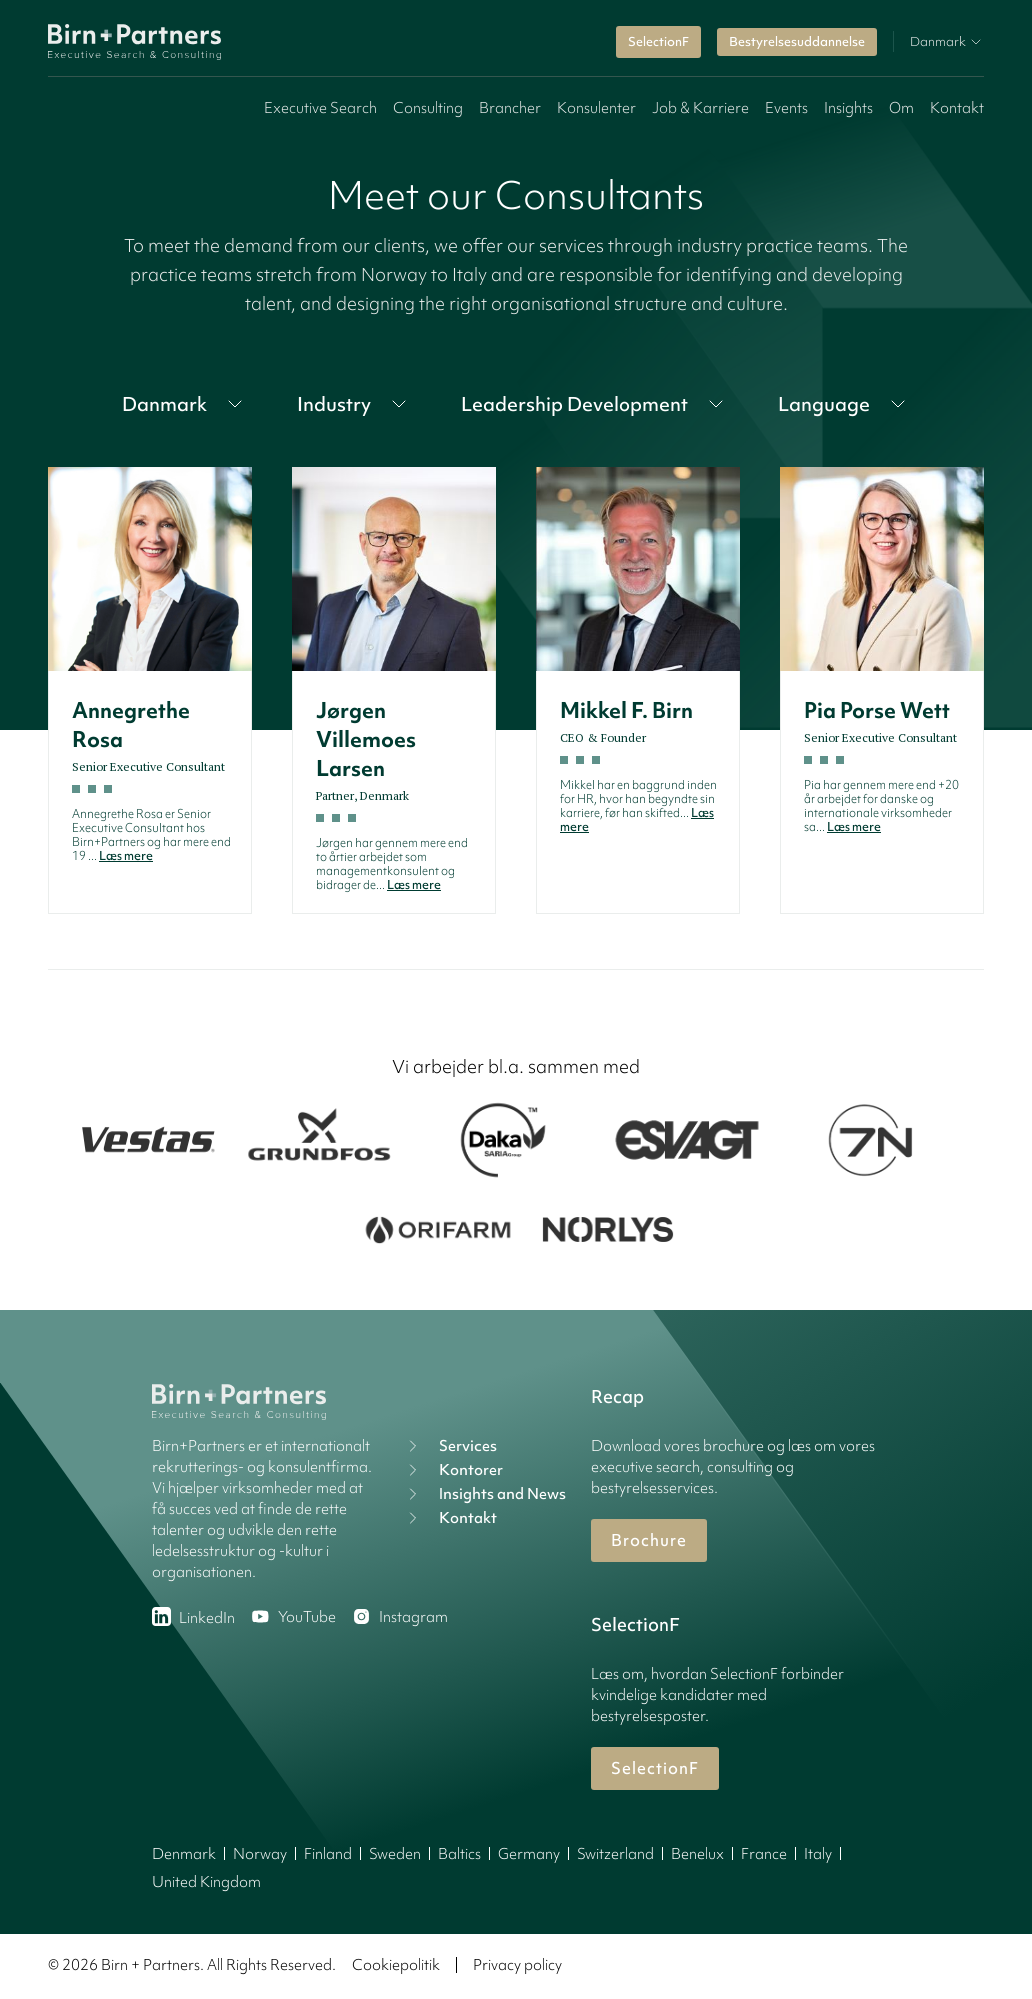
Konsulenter (596, 108)
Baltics (459, 1854)
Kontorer (453, 1470)
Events (786, 108)
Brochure (649, 1540)
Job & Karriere (700, 108)
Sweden (395, 1854)
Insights (848, 108)
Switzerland (615, 1854)
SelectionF (658, 41)
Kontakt (957, 108)
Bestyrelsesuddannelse (797, 41)
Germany (529, 1854)
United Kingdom (206, 1882)
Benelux (697, 1854)
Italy (818, 1854)
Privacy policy (517, 1965)
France (764, 1854)
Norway (260, 1854)
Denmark (184, 1854)
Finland (328, 1854)
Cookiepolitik (396, 1965)
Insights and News (484, 1494)
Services (450, 1446)
